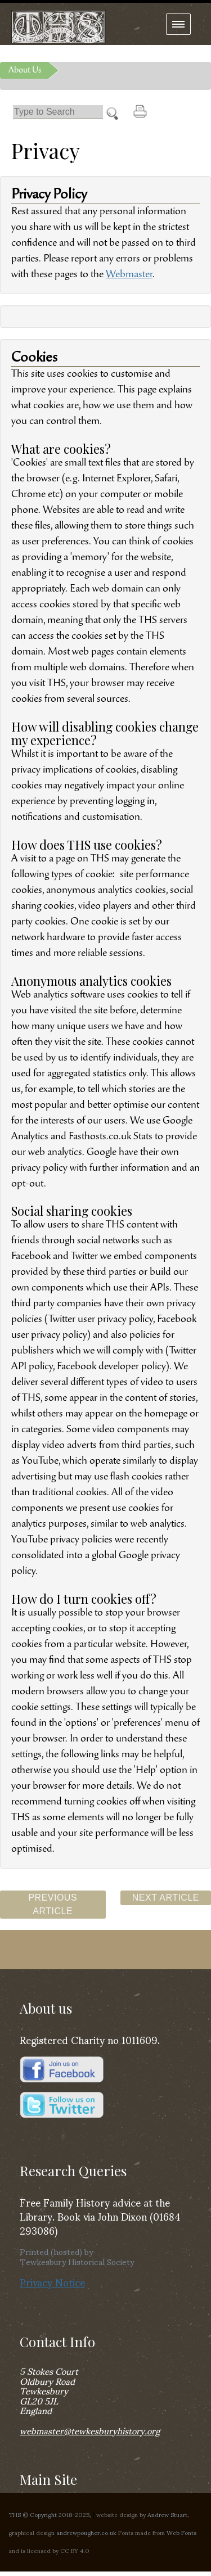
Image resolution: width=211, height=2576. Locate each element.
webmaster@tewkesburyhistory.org (90, 2430)
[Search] (58, 112)
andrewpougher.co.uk (86, 2532)
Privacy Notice (52, 2282)
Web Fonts (181, 2532)
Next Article (165, 1897)
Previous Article (52, 1904)
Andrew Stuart (167, 2514)
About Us (25, 70)
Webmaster (129, 275)
